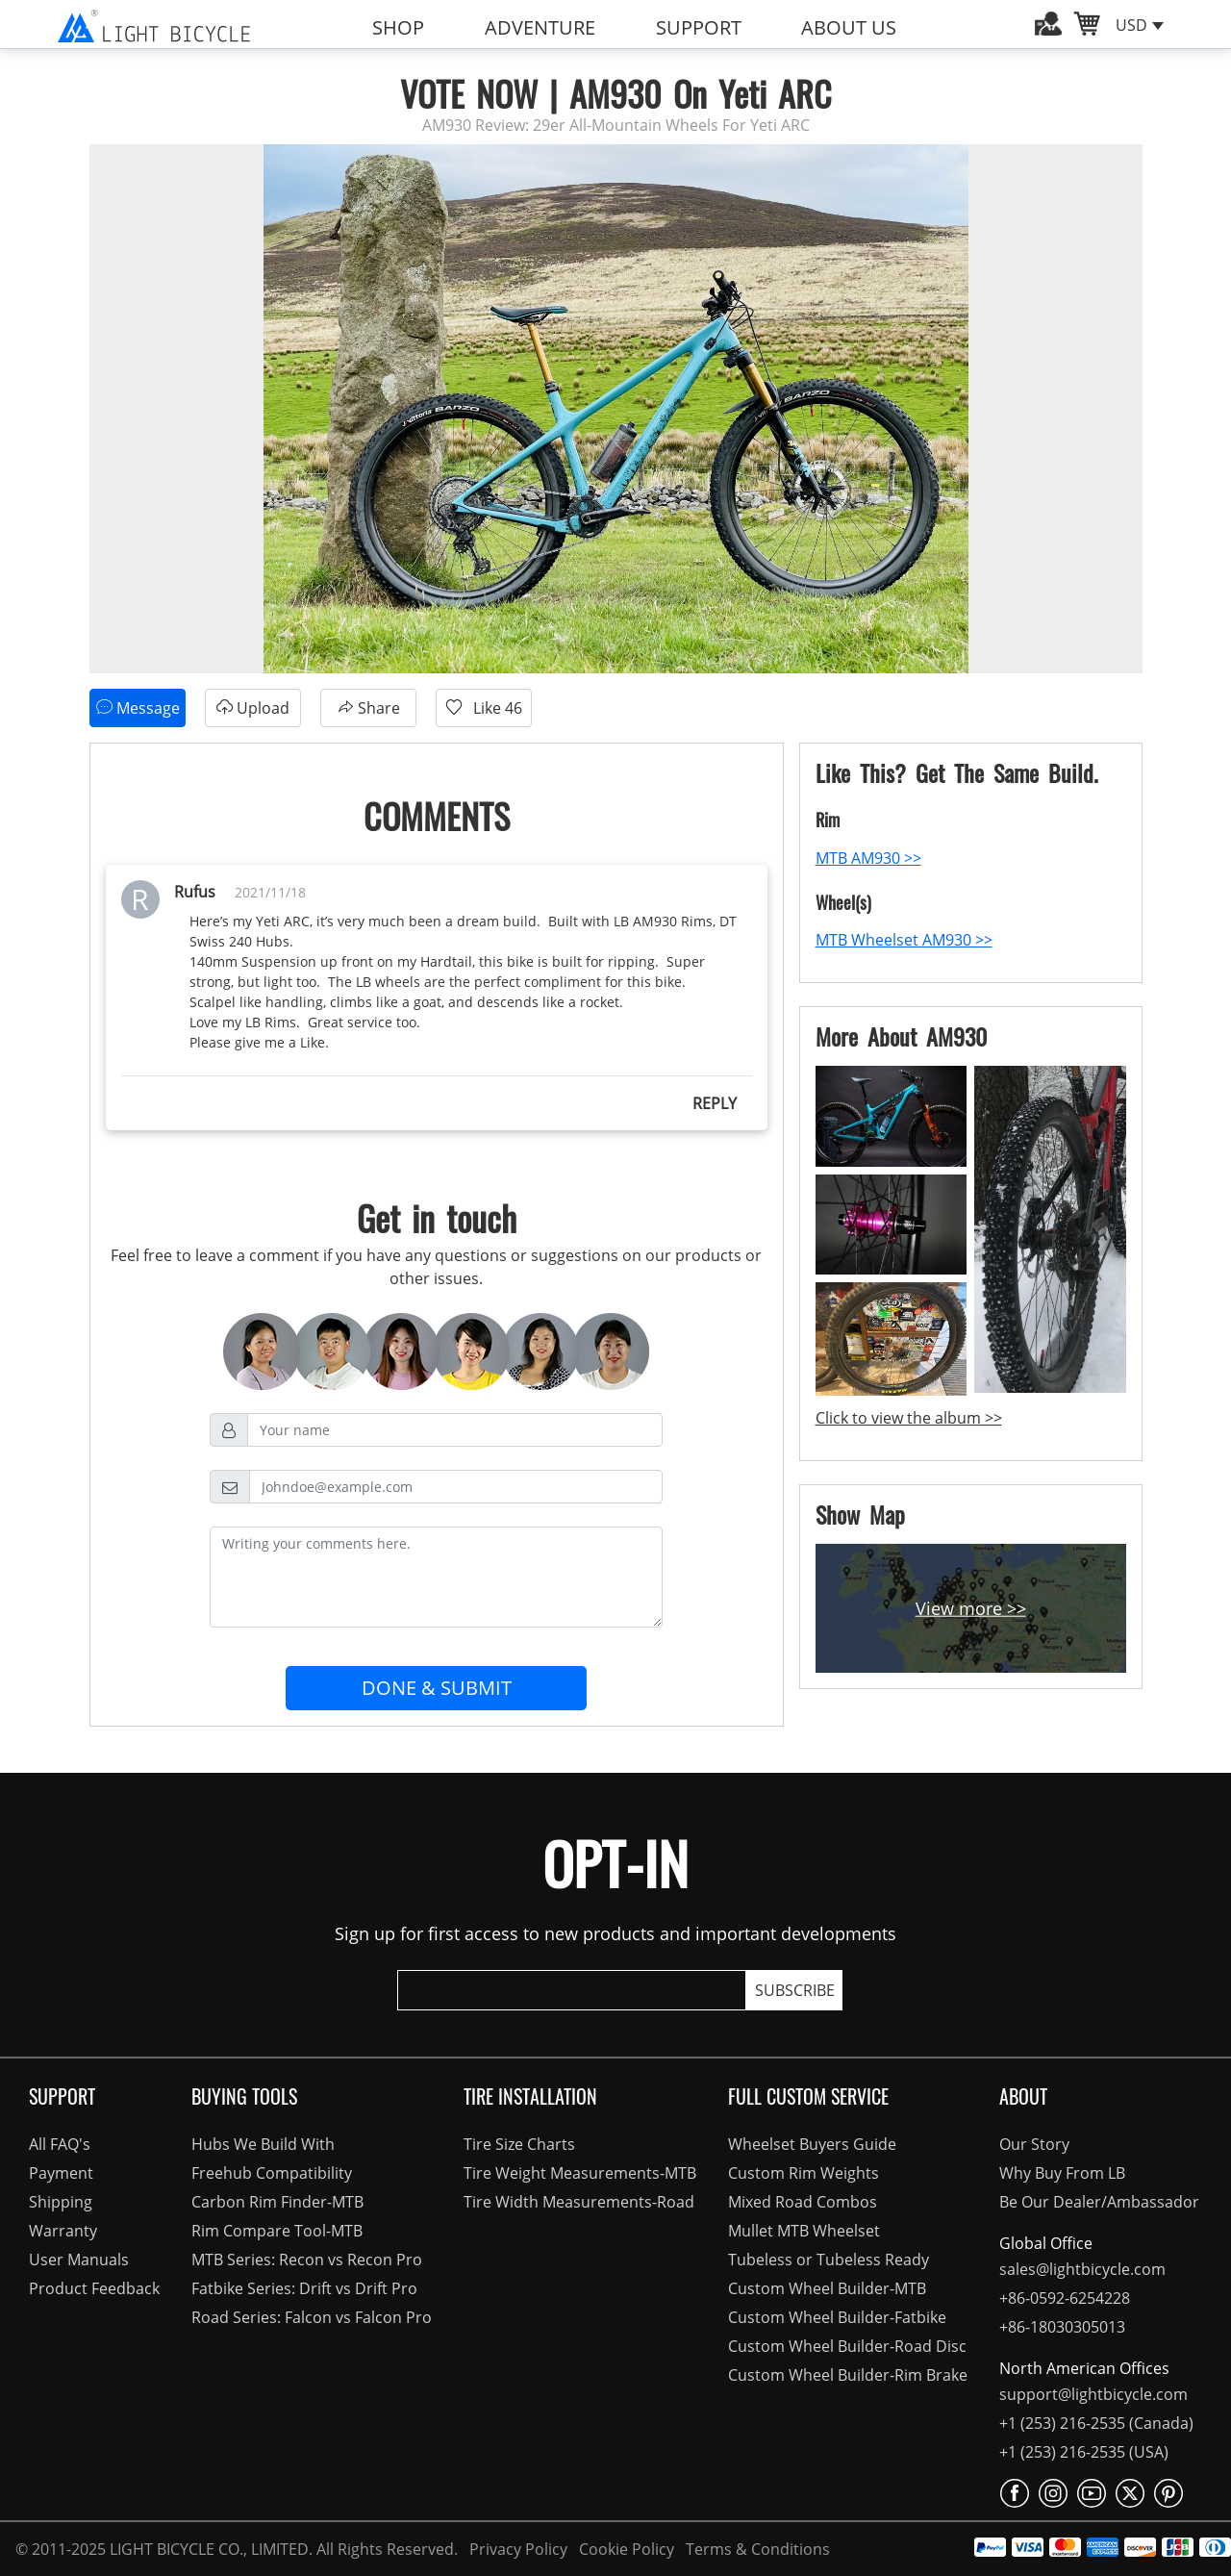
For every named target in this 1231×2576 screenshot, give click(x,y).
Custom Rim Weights (803, 2173)
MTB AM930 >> (868, 858)
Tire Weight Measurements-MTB (580, 2173)
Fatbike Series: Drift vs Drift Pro (304, 2288)
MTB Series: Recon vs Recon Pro (306, 2259)
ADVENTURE (540, 27)
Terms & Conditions (754, 2549)
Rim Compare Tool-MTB (277, 2230)
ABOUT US (848, 27)
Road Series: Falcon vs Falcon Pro (311, 2317)
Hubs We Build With (263, 2144)
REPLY (714, 1103)
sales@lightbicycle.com (1082, 2269)
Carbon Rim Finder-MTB (277, 2201)
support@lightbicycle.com (1093, 2394)
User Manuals (79, 2259)
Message (137, 707)
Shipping (60, 2201)
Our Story (1034, 2144)
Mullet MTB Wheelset (804, 2230)
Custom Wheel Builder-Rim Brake (847, 2375)
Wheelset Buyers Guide (812, 2144)
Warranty (63, 2230)
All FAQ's (59, 2144)
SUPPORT (698, 27)
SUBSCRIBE (795, 1990)
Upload (252, 707)
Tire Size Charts (519, 2144)
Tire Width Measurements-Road (579, 2201)
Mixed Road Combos (802, 2201)
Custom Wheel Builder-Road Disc (847, 2346)
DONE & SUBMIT (437, 1688)
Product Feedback (94, 2288)
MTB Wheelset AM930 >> (904, 939)
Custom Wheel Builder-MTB (827, 2288)
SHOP (398, 27)
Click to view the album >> (909, 1417)
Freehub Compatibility (271, 2173)
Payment (61, 2173)
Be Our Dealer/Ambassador (1099, 2201)
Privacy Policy (516, 2549)
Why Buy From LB (1062, 2173)
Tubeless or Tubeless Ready (828, 2259)
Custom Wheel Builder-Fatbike (837, 2317)
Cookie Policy (624, 2549)
